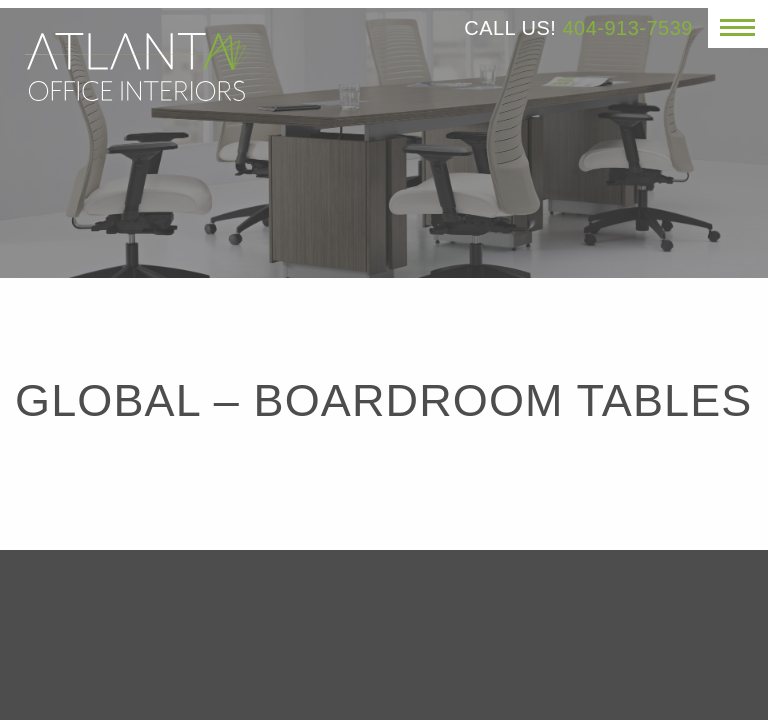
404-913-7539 (627, 28)
